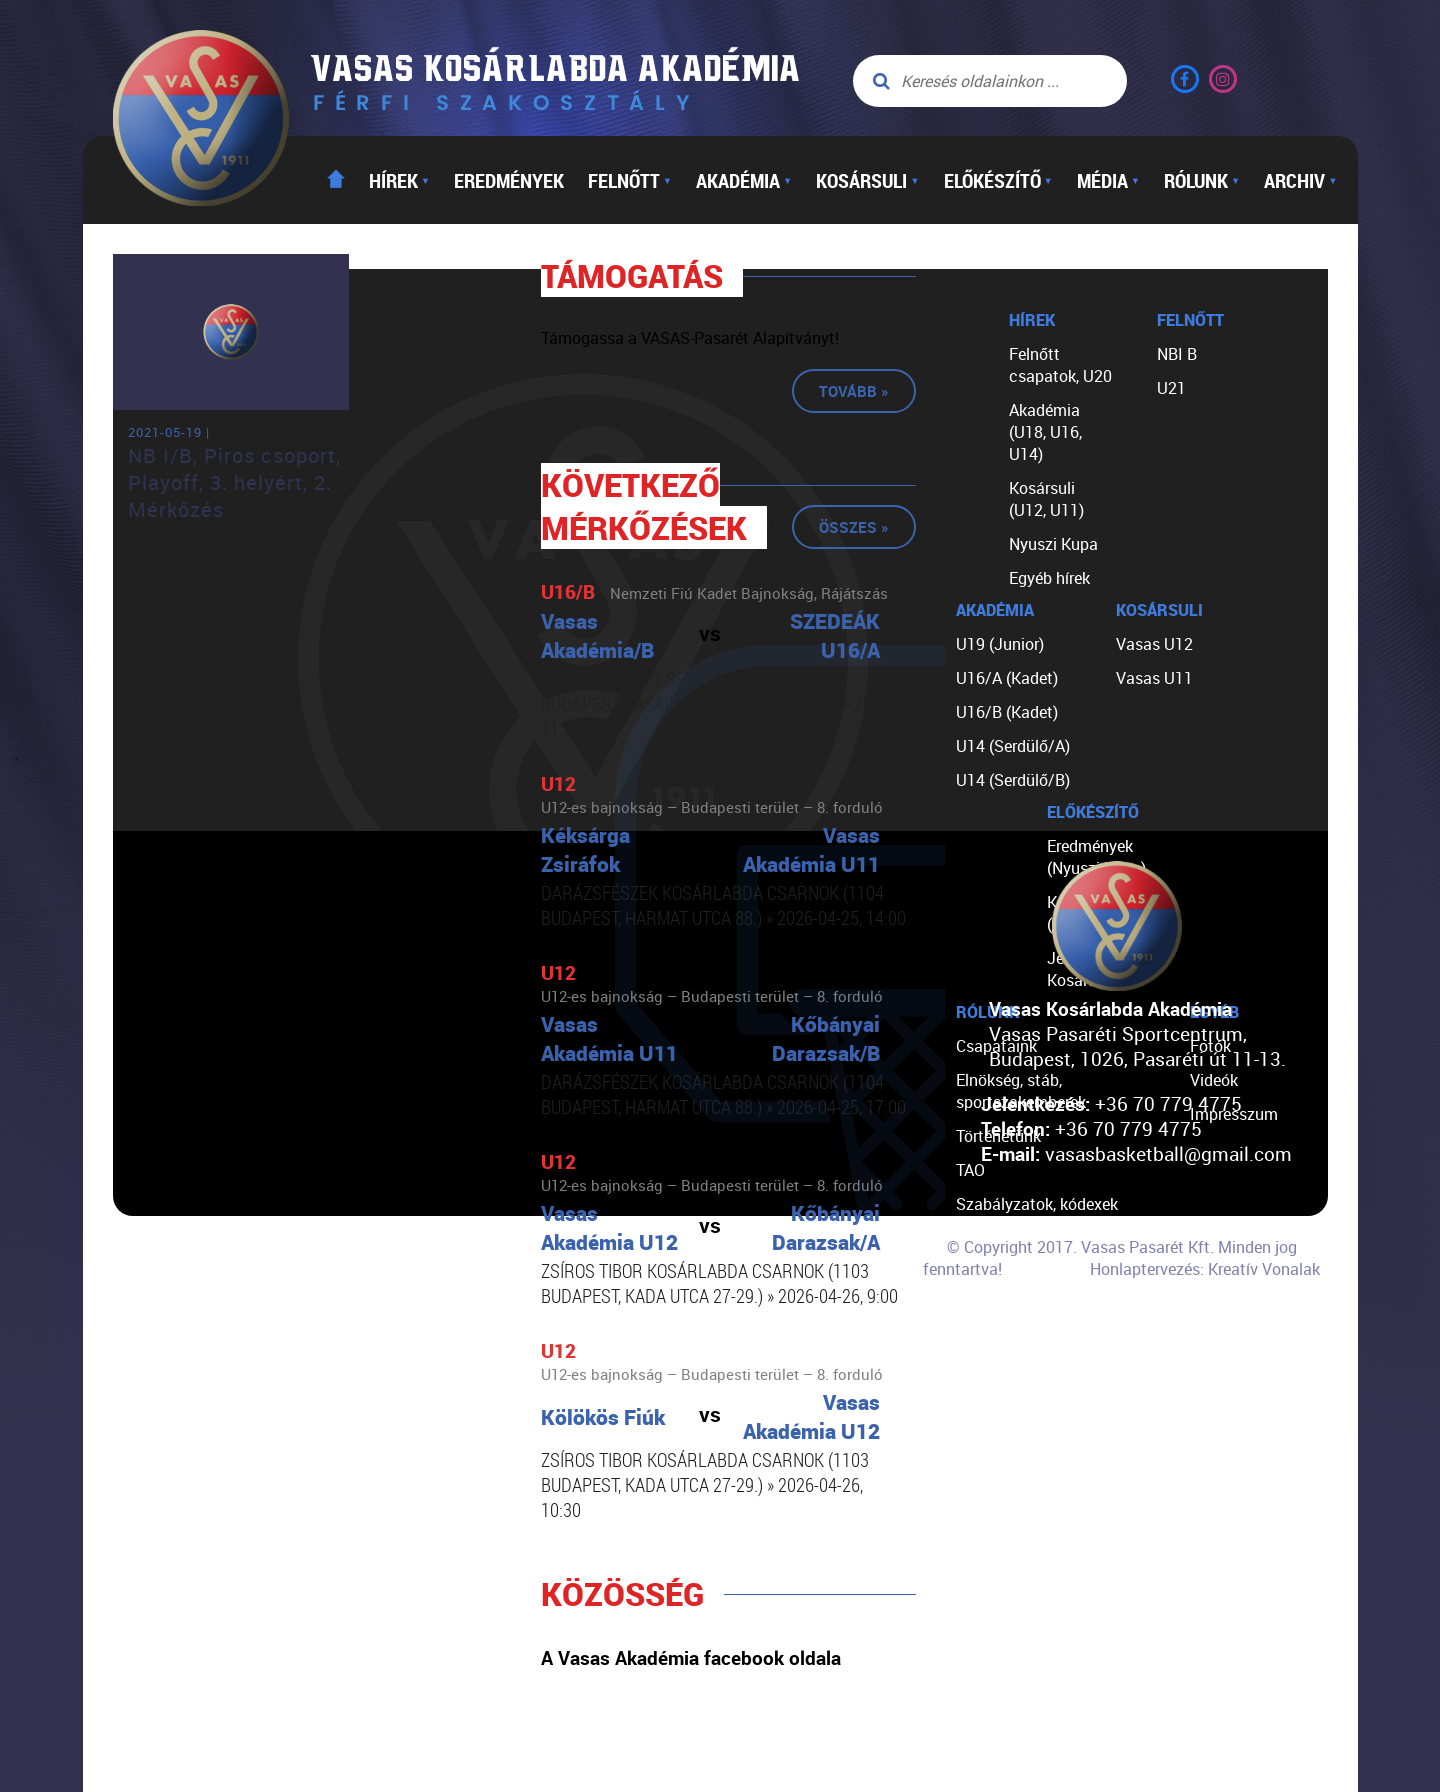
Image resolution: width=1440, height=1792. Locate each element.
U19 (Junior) (1000, 644)
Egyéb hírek (1049, 578)
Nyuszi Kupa (1053, 544)
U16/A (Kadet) (1007, 678)
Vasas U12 (1154, 644)
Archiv (1300, 180)
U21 (1171, 388)
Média (1108, 180)
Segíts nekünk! (1008, 1306)
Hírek (399, 180)
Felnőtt (630, 180)
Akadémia (744, 180)
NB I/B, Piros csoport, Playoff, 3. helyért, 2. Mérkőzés (234, 482)
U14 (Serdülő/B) (1013, 780)
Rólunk (1202, 180)
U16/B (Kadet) (1007, 712)
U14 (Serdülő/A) (1013, 746)
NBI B (1177, 354)
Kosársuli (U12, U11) (1046, 499)
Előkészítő (998, 180)
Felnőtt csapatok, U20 (1060, 365)
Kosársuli (867, 180)
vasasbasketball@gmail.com (1168, 1153)
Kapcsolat (992, 1340)
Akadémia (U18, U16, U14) (1045, 432)
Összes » (854, 527)
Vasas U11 (1154, 678)
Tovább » (854, 391)
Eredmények (509, 180)
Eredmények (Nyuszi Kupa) (1096, 857)
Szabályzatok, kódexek (1037, 1204)
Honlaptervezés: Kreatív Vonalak (1205, 1269)
